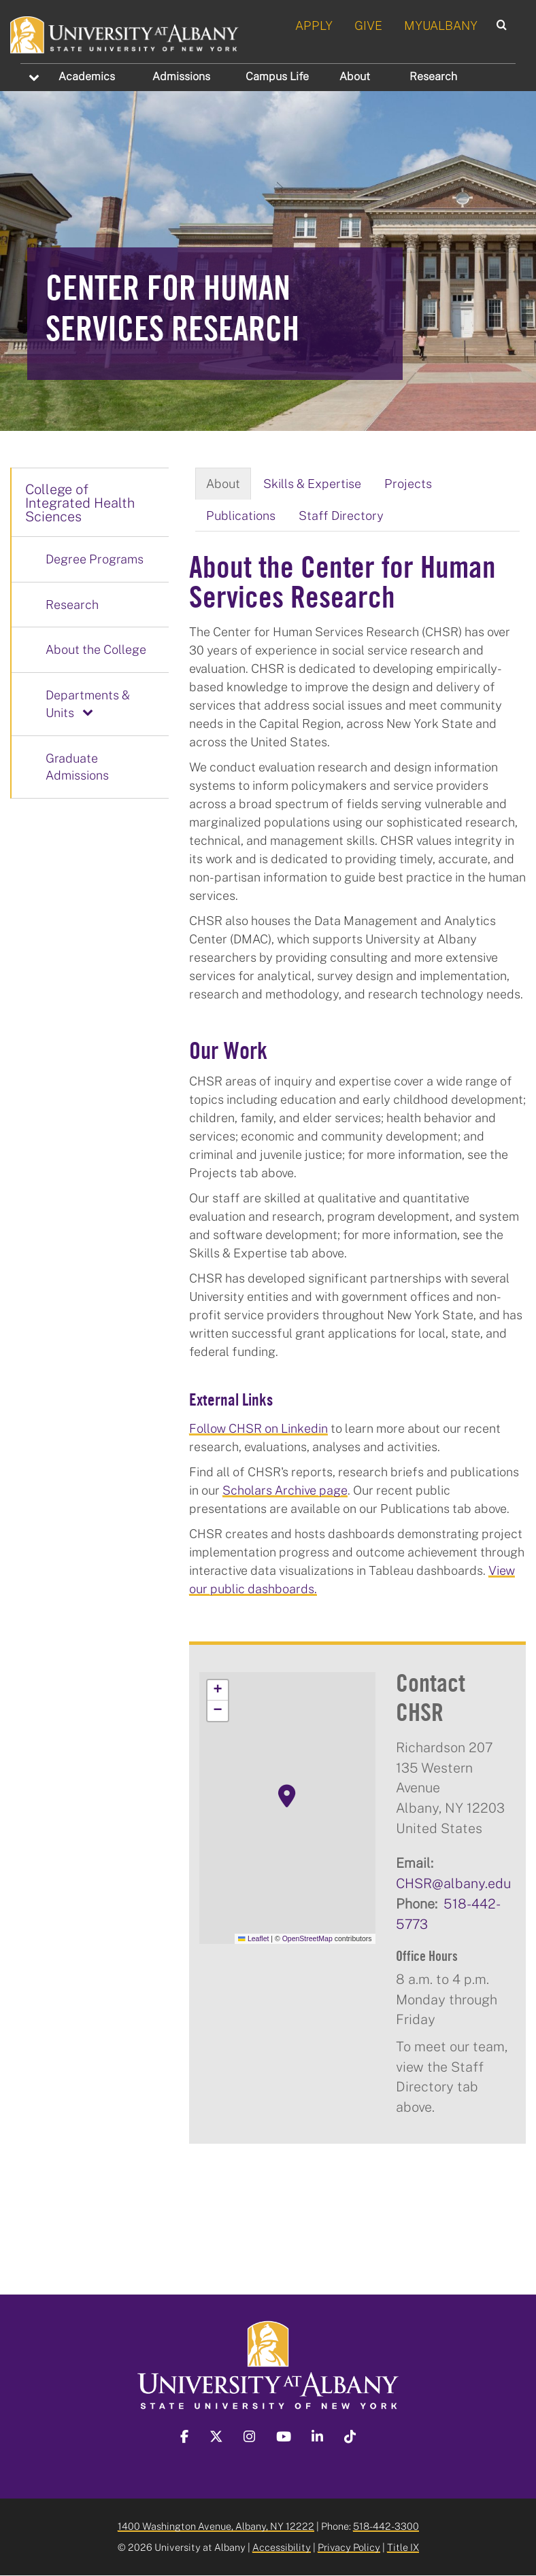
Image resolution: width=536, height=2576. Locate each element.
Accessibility (281, 2547)
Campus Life (277, 76)
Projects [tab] (408, 483)
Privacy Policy (349, 2547)
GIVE (368, 25)
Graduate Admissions (77, 766)
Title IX (403, 2547)
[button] (287, 1796)
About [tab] (223, 483)
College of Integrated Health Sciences (80, 502)
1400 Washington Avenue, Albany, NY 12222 (216, 2526)
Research (433, 76)
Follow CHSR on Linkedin (258, 1428)
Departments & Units (88, 703)
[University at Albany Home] (124, 33)
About (354, 76)
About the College (96, 649)
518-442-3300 (386, 2526)
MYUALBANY (441, 25)
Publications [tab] (240, 515)
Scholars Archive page (285, 1489)
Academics (86, 76)
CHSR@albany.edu (453, 1883)
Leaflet (253, 1938)
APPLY (314, 25)
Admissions (181, 76)
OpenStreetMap (307, 1938)
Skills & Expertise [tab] (312, 483)
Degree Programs (95, 558)
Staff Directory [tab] (341, 515)
